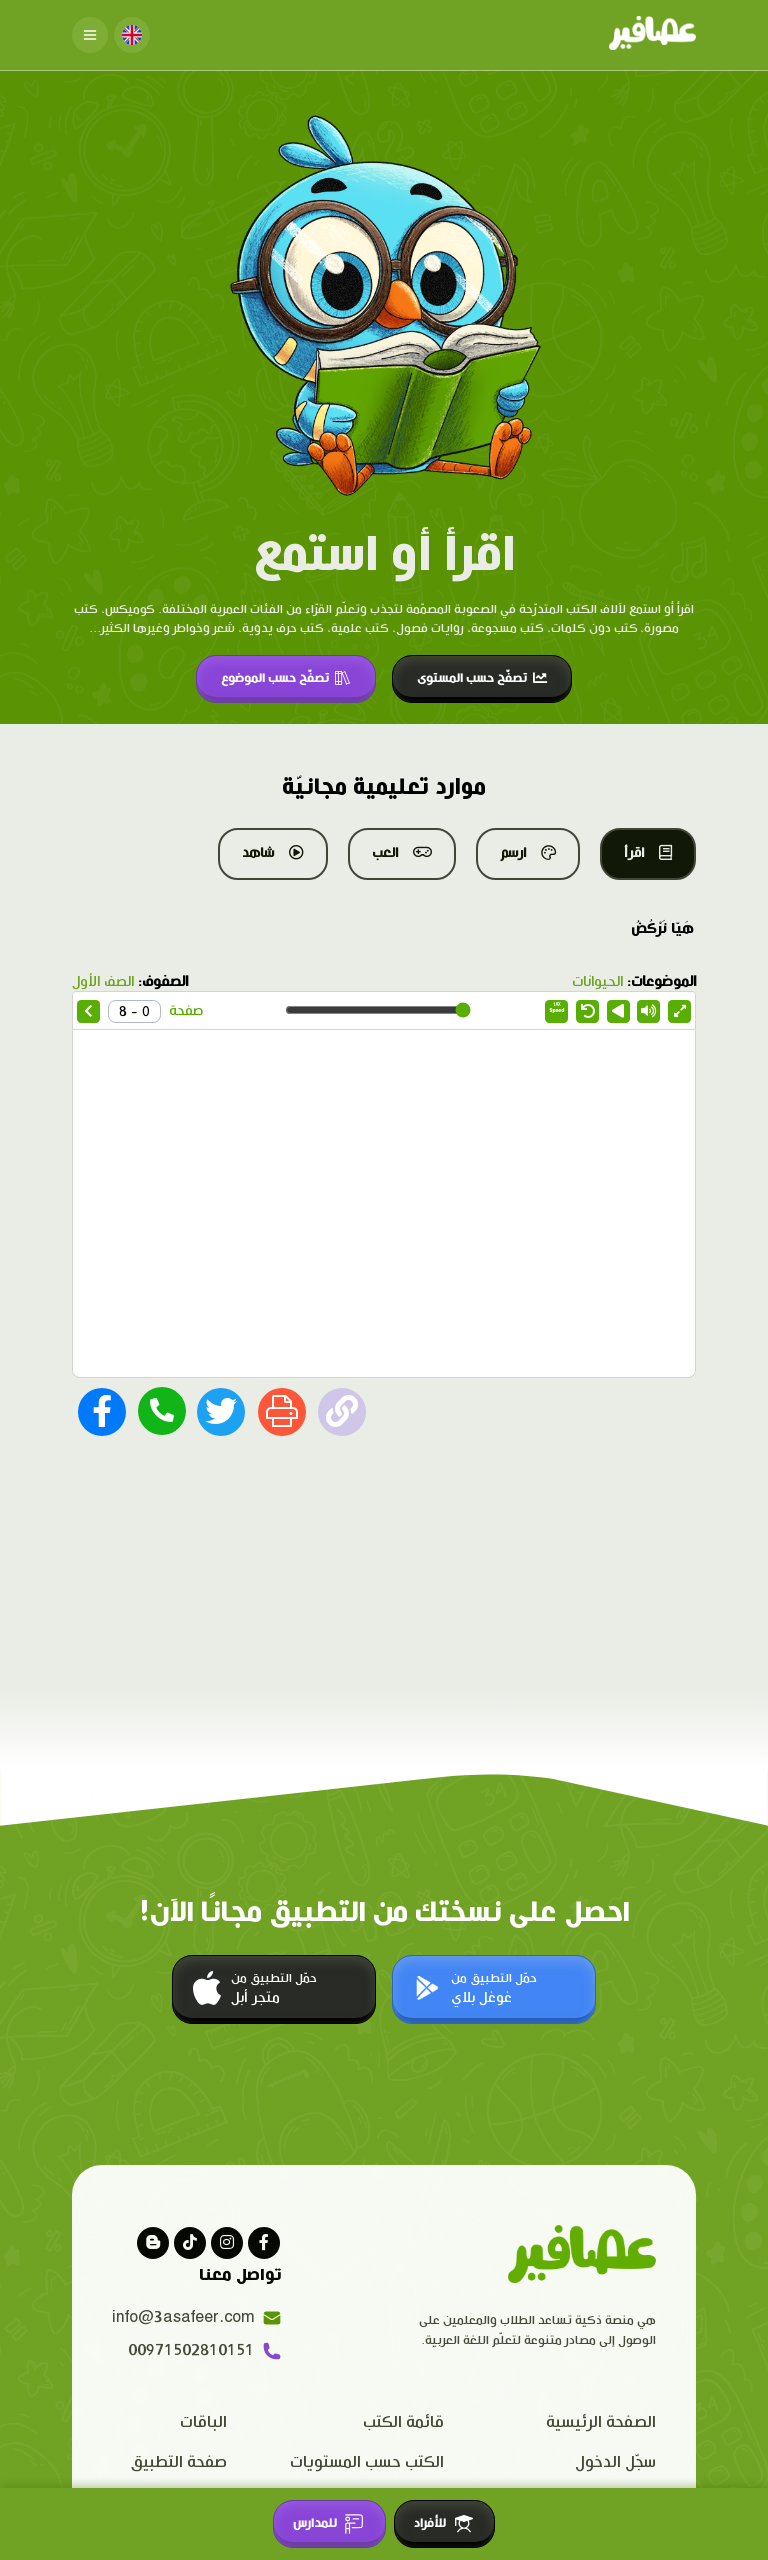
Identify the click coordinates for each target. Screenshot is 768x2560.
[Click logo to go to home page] (652, 35)
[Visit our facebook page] (264, 2243)
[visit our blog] (153, 2243)
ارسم (528, 853)
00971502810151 (205, 2351)
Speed (557, 1007)
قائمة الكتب (403, 2422)
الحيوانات (597, 982)
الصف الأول (103, 982)
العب (402, 853)
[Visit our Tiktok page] (190, 2243)
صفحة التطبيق (179, 2462)
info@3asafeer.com (197, 2318)
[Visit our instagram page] (227, 2243)
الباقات (203, 2422)
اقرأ (648, 853)
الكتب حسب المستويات (367, 2462)
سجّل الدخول (615, 2462)
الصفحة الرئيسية (601, 2422)
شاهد (273, 853)
